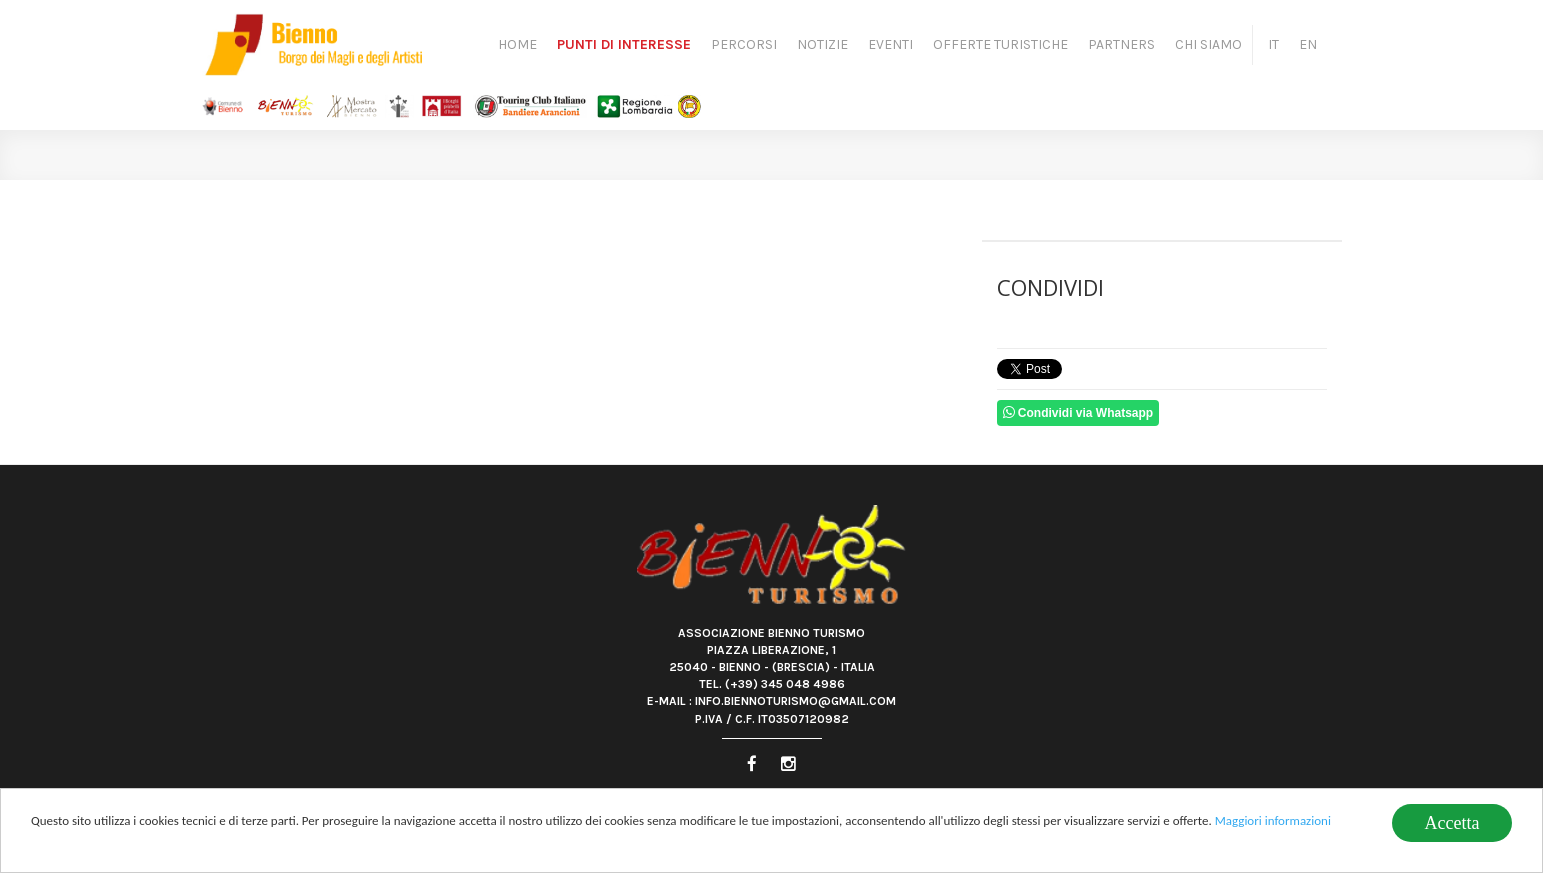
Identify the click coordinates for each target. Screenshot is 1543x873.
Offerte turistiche (1000, 44)
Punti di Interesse (624, 44)
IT (1273, 44)
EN (1308, 44)
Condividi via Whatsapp (1078, 412)
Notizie (822, 44)
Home (517, 44)
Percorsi (744, 44)
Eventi (890, 44)
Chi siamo (1208, 44)
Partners (1121, 44)
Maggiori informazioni (1273, 820)
